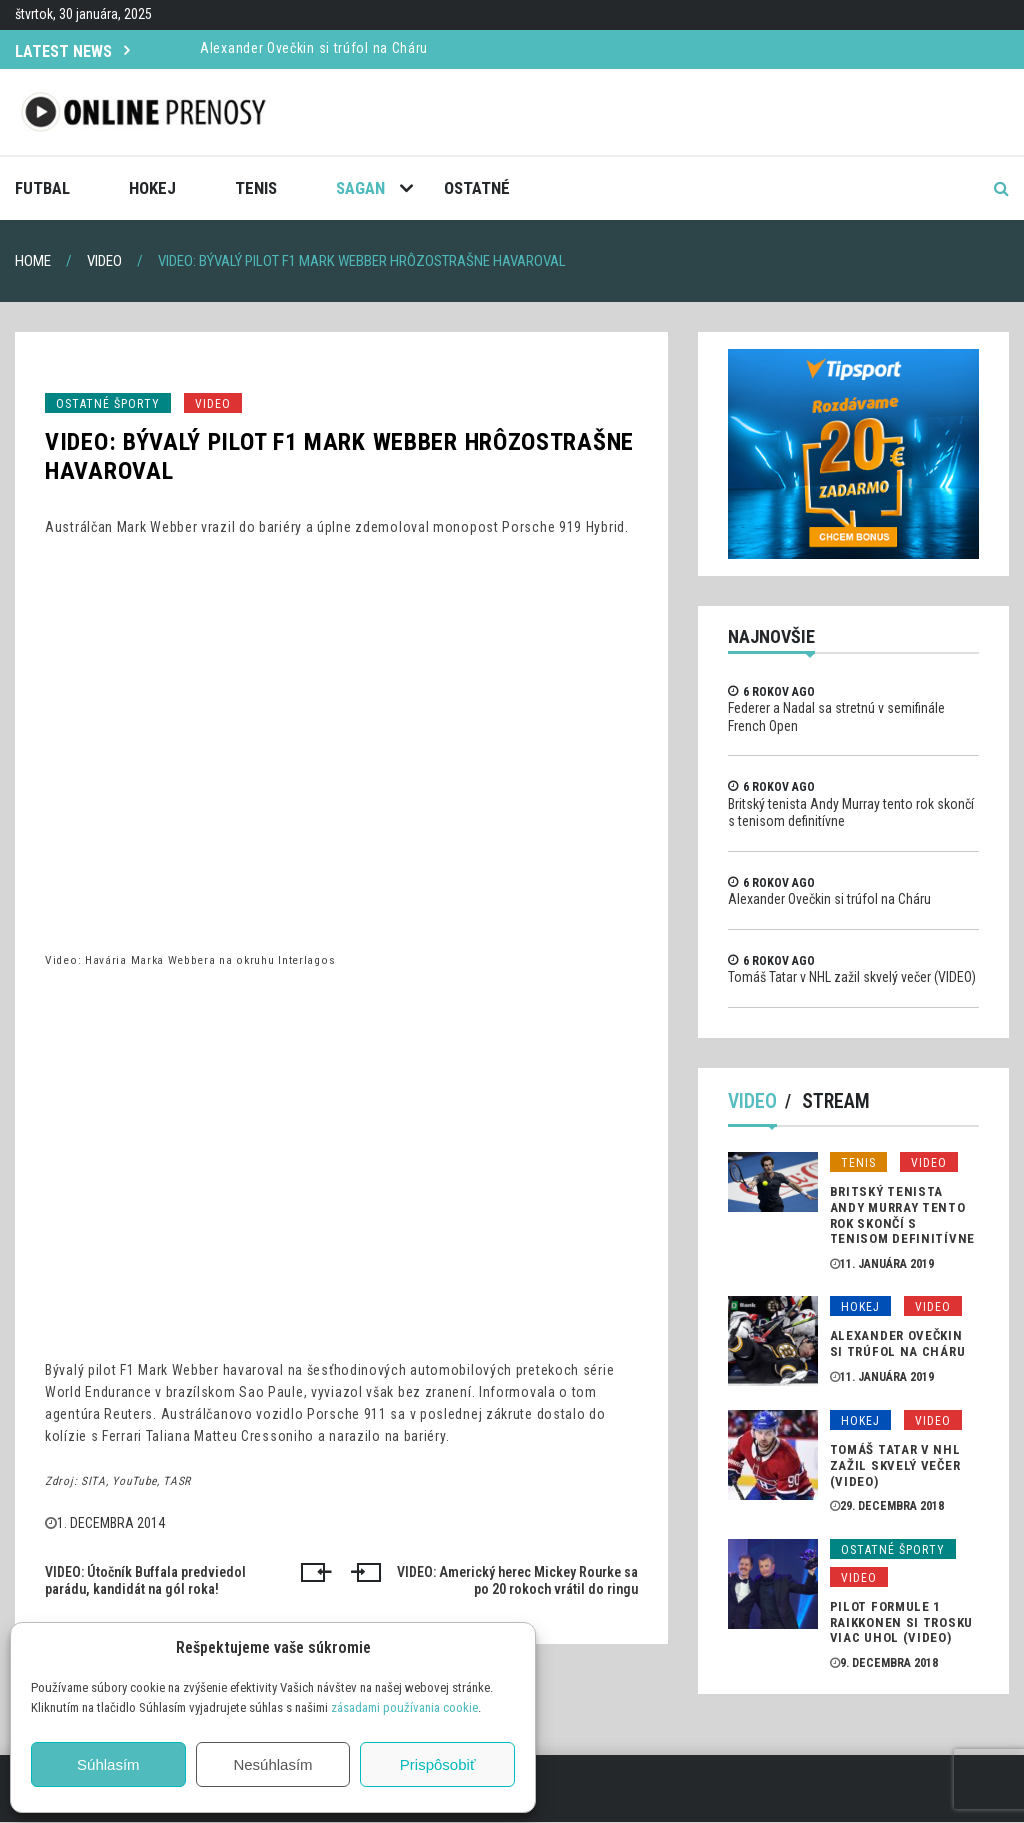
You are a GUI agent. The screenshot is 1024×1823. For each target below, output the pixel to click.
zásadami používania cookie (404, 1707)
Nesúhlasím (272, 1764)
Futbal (42, 188)
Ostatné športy (108, 404)
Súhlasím (108, 1764)
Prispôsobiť (438, 1764)
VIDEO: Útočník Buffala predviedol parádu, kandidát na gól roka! (145, 1581)
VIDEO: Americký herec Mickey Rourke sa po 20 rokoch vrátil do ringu (517, 1581)
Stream (837, 1102)
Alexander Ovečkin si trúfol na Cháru (314, 48)
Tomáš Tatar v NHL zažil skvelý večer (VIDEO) (852, 977)
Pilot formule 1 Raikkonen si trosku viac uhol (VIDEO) (901, 1623)
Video (213, 404)
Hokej (152, 188)
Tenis (256, 188)
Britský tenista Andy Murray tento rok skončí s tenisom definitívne (902, 1216)
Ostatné (477, 188)
